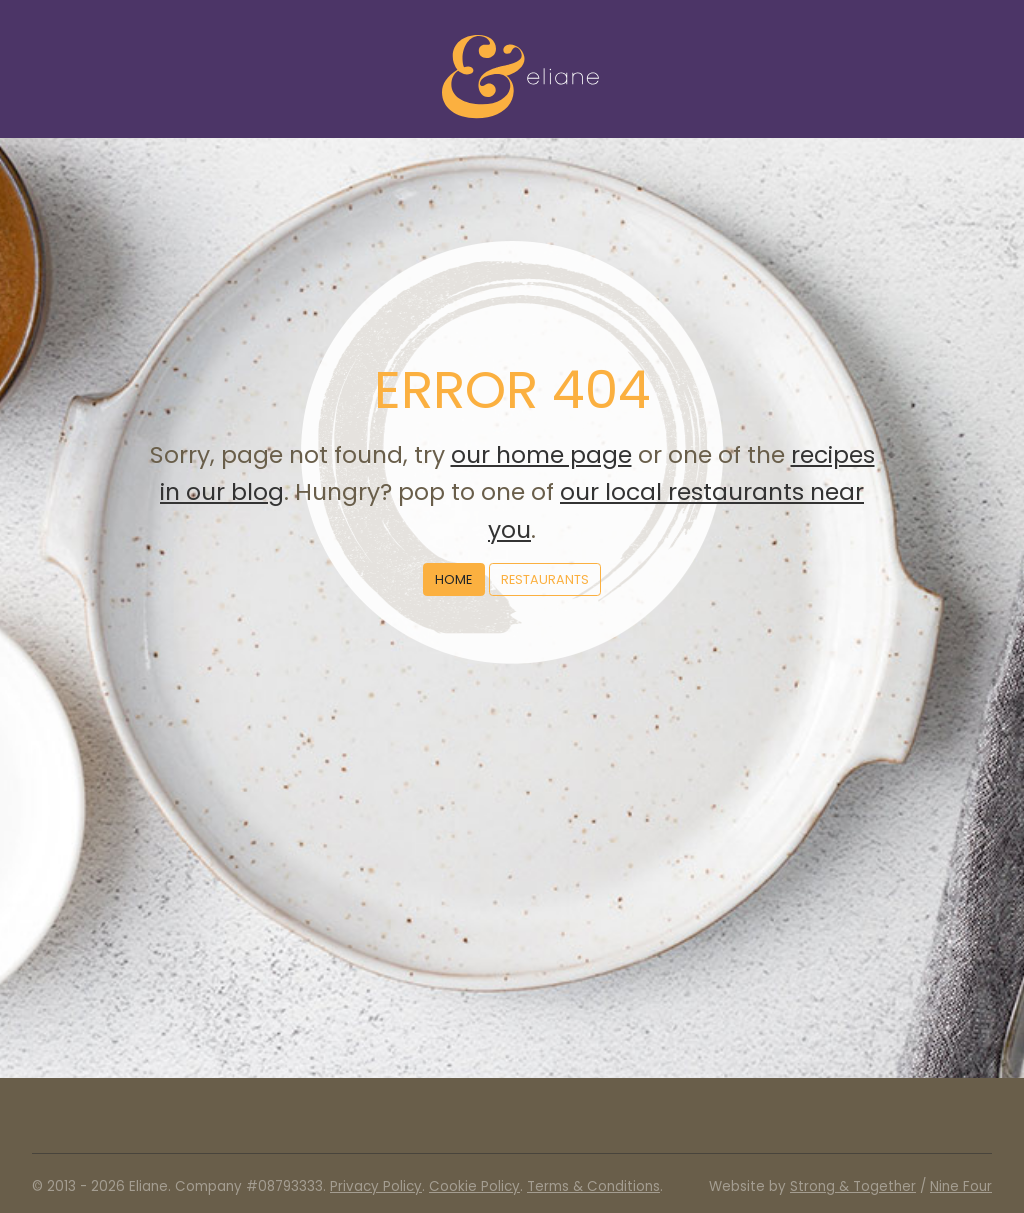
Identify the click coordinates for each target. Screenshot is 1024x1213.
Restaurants (545, 579)
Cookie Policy (474, 1186)
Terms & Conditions (593, 1186)
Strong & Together (853, 1186)
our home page (541, 454)
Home (453, 579)
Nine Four (961, 1186)
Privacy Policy (376, 1186)
